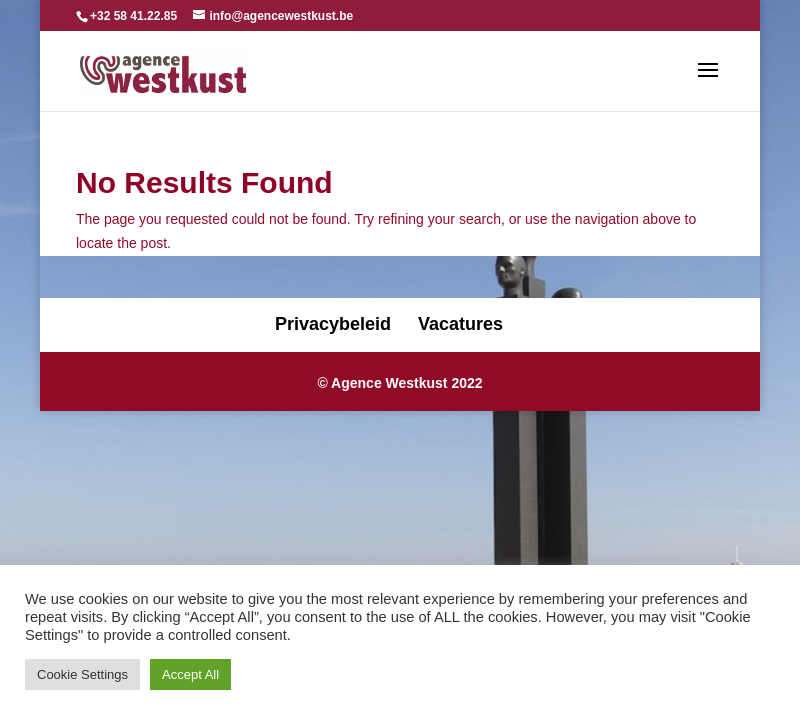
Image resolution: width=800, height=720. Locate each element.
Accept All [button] (190, 674)
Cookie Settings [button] (82, 674)
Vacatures (460, 324)
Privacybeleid (333, 324)
